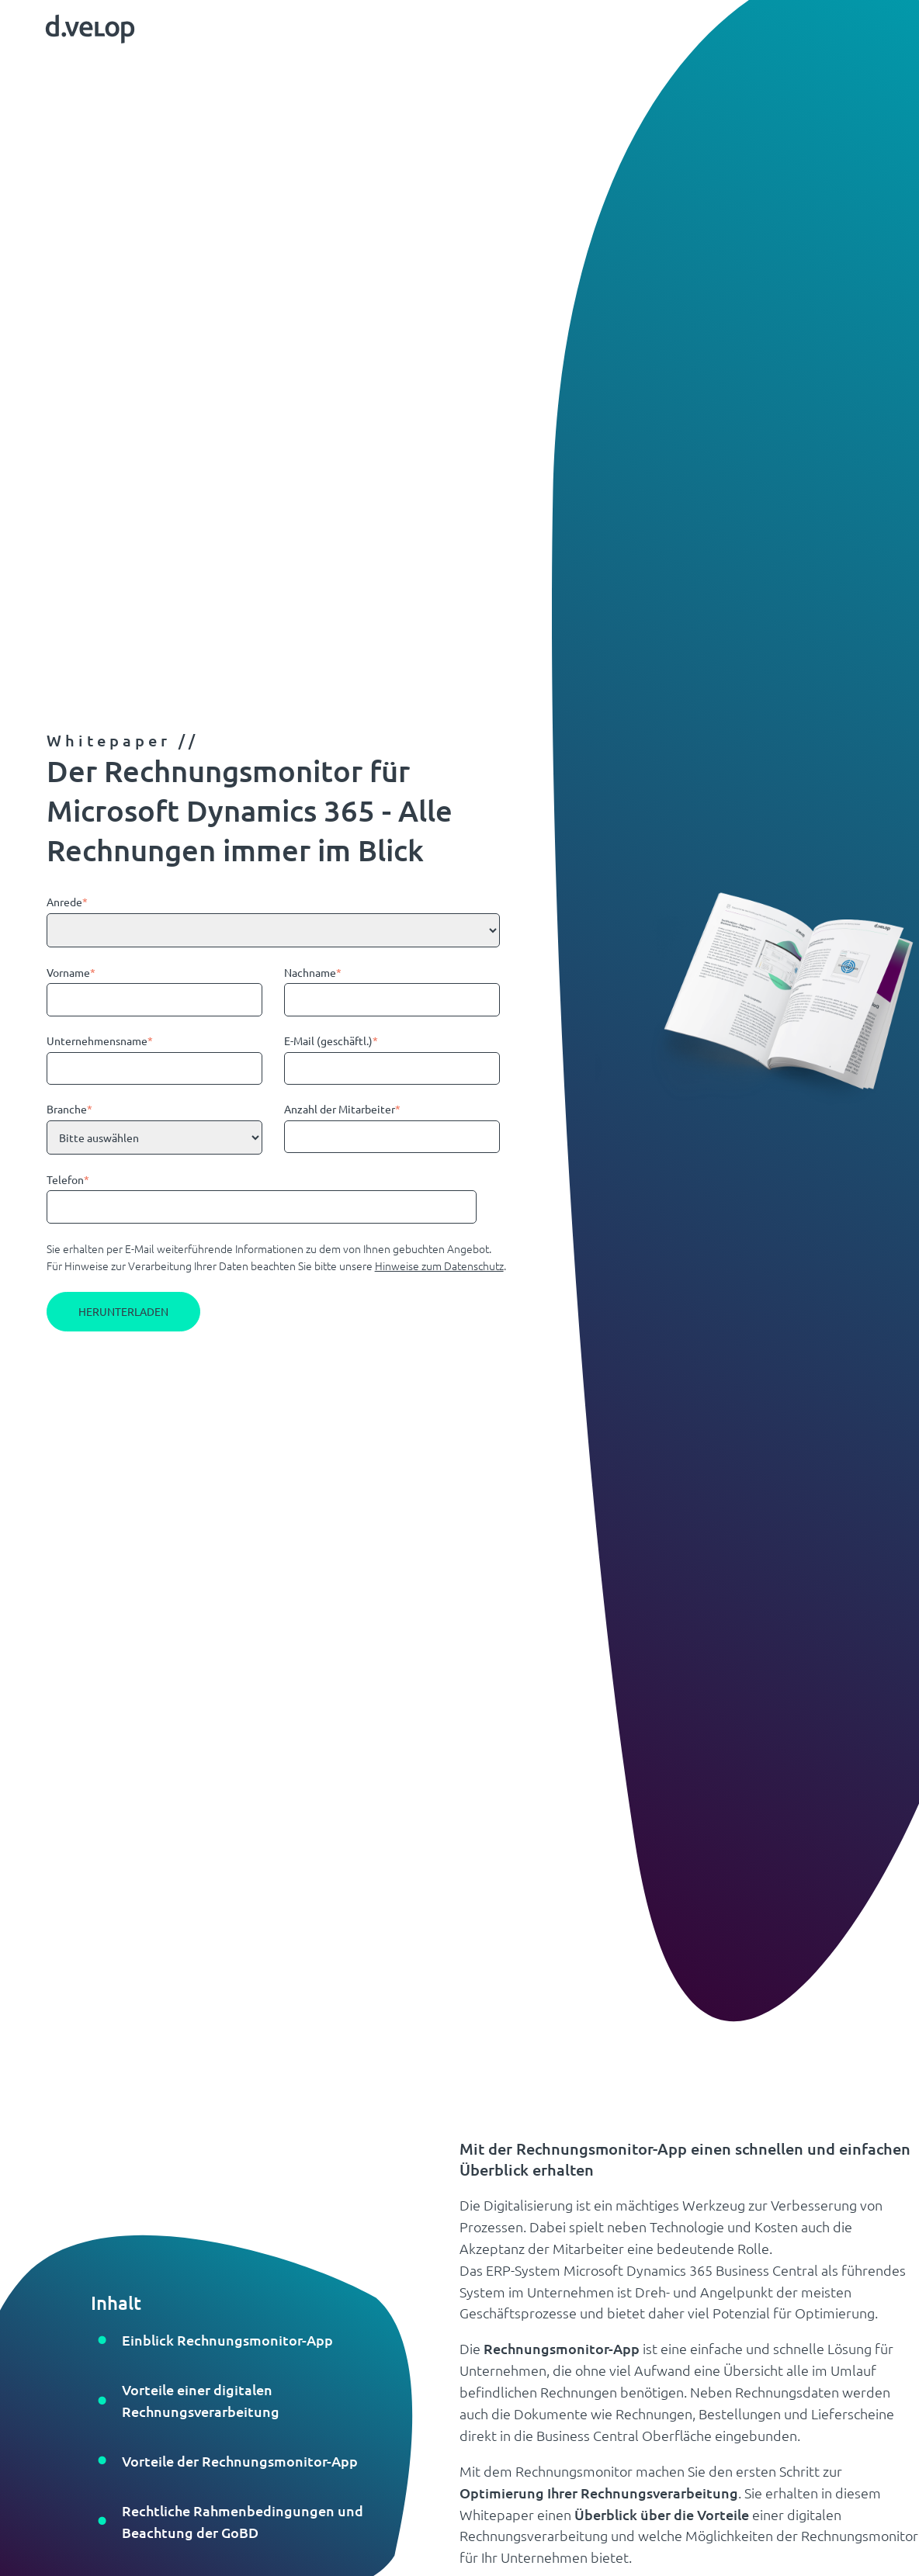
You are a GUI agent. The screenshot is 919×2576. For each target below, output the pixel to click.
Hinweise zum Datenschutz (439, 1265)
